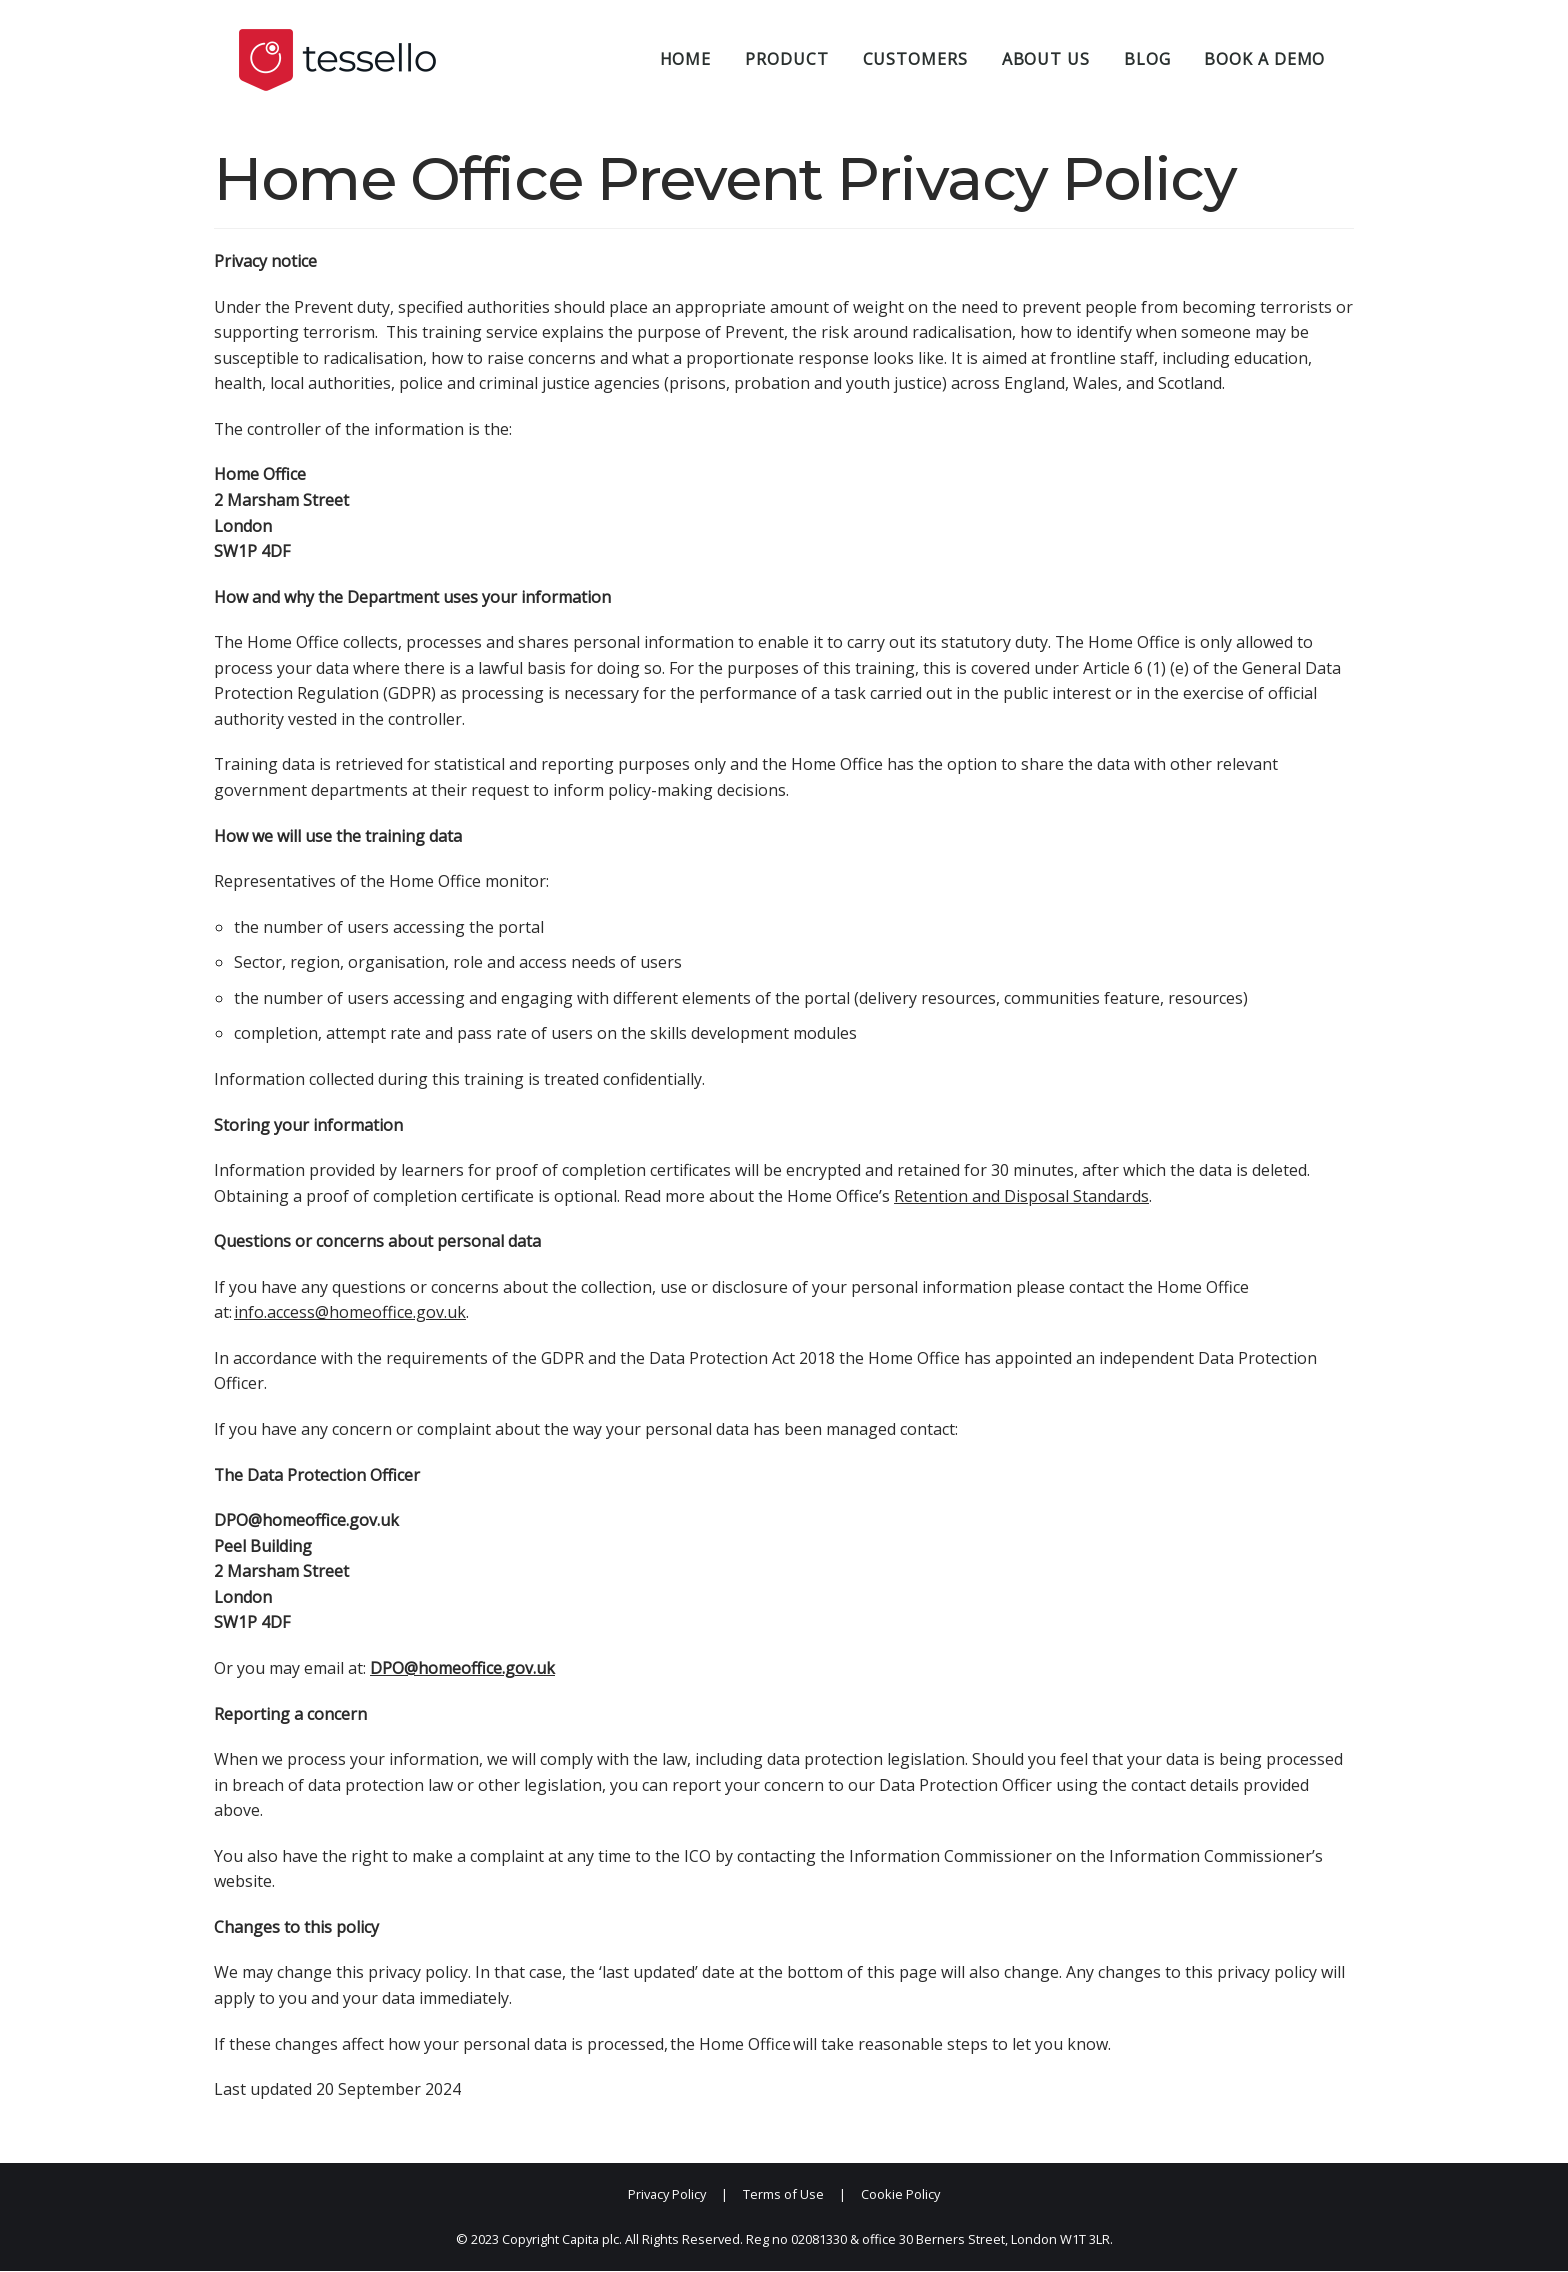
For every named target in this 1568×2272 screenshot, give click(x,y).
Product (786, 59)
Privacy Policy (667, 2195)
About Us (1046, 59)
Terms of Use (783, 2195)
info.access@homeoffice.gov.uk (350, 1313)
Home (686, 59)
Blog (1147, 59)
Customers (915, 59)
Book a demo (1264, 59)
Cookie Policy (900, 2195)
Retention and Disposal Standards (1021, 1196)
